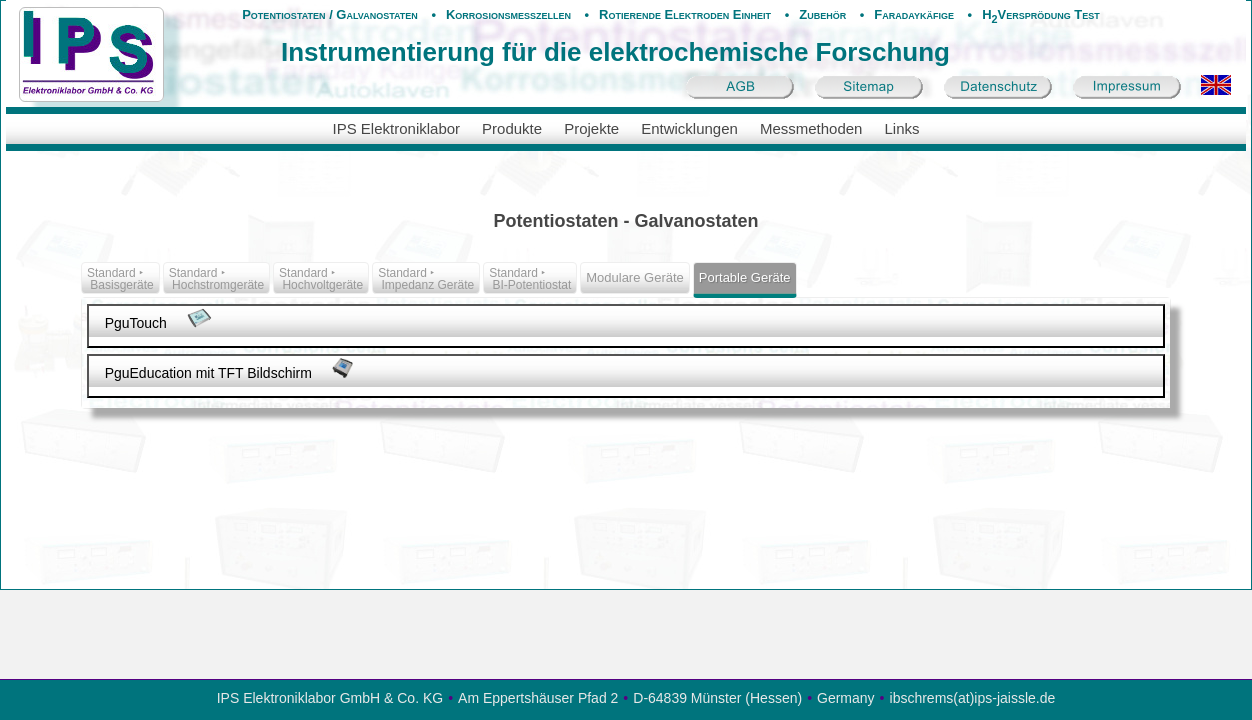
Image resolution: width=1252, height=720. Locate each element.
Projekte (591, 128)
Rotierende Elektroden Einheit (685, 14)
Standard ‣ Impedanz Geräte (426, 279)
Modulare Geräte (635, 277)
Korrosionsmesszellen (508, 14)
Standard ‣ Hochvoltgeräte (321, 279)
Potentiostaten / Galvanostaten (330, 14)
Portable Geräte (745, 277)
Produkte (512, 128)
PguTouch (159, 319)
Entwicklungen (689, 128)
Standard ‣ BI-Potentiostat (530, 279)
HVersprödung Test (1041, 14)
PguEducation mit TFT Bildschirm (229, 369)
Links (901, 128)
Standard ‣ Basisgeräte (120, 279)
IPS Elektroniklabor (397, 128)
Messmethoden (811, 128)
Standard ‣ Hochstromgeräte (216, 279)
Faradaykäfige (914, 14)
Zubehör (822, 14)
